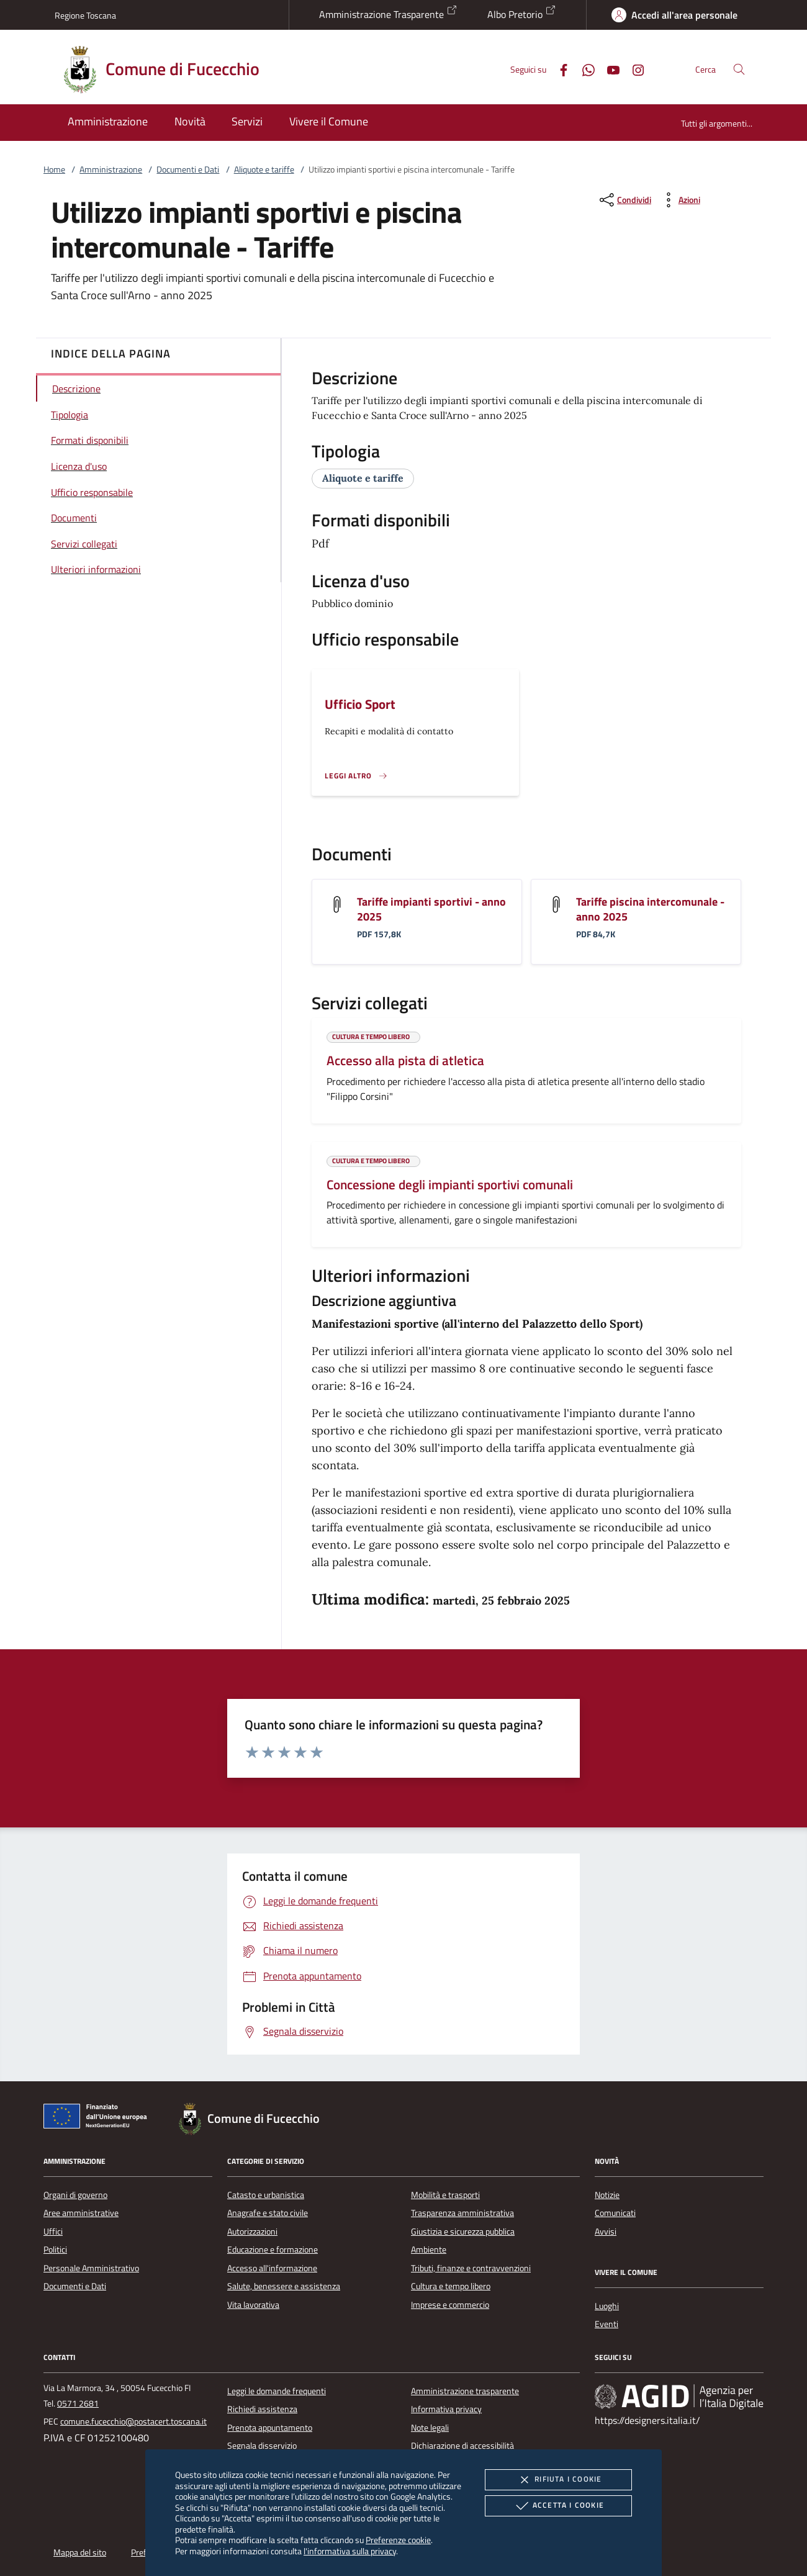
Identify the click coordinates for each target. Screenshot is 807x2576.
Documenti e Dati (187, 169)
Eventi (606, 2324)
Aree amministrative (81, 2213)
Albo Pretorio (521, 13)
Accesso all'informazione (272, 2268)
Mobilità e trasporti (445, 2195)
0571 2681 (78, 2403)
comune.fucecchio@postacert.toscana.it (133, 2421)
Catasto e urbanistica (265, 2195)
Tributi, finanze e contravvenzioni (471, 2268)
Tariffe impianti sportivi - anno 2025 (431, 909)
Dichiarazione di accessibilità (462, 2445)
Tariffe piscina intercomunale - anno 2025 (650, 909)
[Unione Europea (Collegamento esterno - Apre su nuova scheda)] (98, 2118)
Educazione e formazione (272, 2249)
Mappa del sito (79, 2552)
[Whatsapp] (583, 68)
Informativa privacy (446, 2409)
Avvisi (605, 2231)
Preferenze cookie (398, 2539)
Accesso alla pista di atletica (405, 1060)
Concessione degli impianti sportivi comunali (450, 1184)
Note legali (430, 2427)
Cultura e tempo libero (450, 2286)
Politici (55, 2249)
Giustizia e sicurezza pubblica (463, 2231)
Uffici (53, 2231)
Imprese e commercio (450, 2305)
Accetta (558, 2506)
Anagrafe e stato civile (267, 2213)
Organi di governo (75, 2195)
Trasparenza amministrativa (462, 2213)
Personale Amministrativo (91, 2268)
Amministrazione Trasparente (388, 13)
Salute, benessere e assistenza (283, 2286)
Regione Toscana (85, 15)
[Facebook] (558, 68)
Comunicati (615, 2213)
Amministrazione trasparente (465, 2391)
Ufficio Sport (360, 704)
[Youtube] (608, 68)
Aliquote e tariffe (264, 169)
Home (54, 169)
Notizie (607, 2195)
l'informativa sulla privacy (350, 2550)
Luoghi (607, 2306)
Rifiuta (558, 2480)
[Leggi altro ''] (356, 776)
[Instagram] (633, 68)
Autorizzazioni (252, 2231)
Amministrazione (110, 169)
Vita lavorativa (253, 2305)
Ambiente (428, 2249)
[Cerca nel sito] (739, 69)
